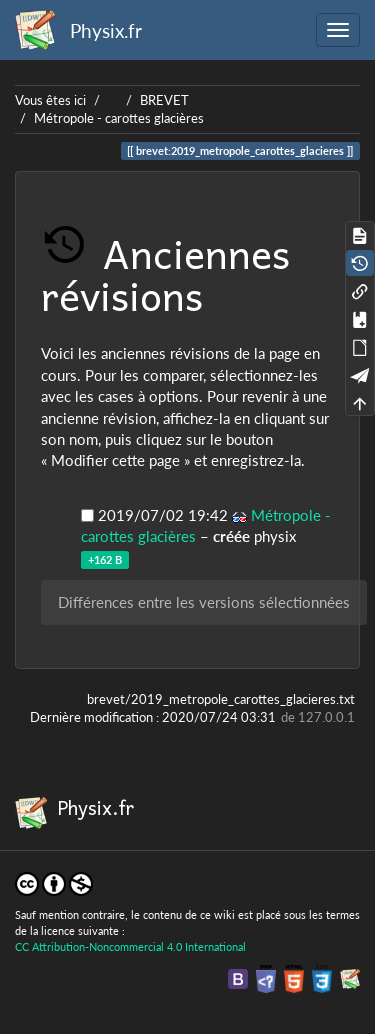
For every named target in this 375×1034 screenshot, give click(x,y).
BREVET (164, 100)
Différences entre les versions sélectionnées (204, 602)
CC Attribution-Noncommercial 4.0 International (130, 946)
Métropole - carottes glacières (119, 118)
